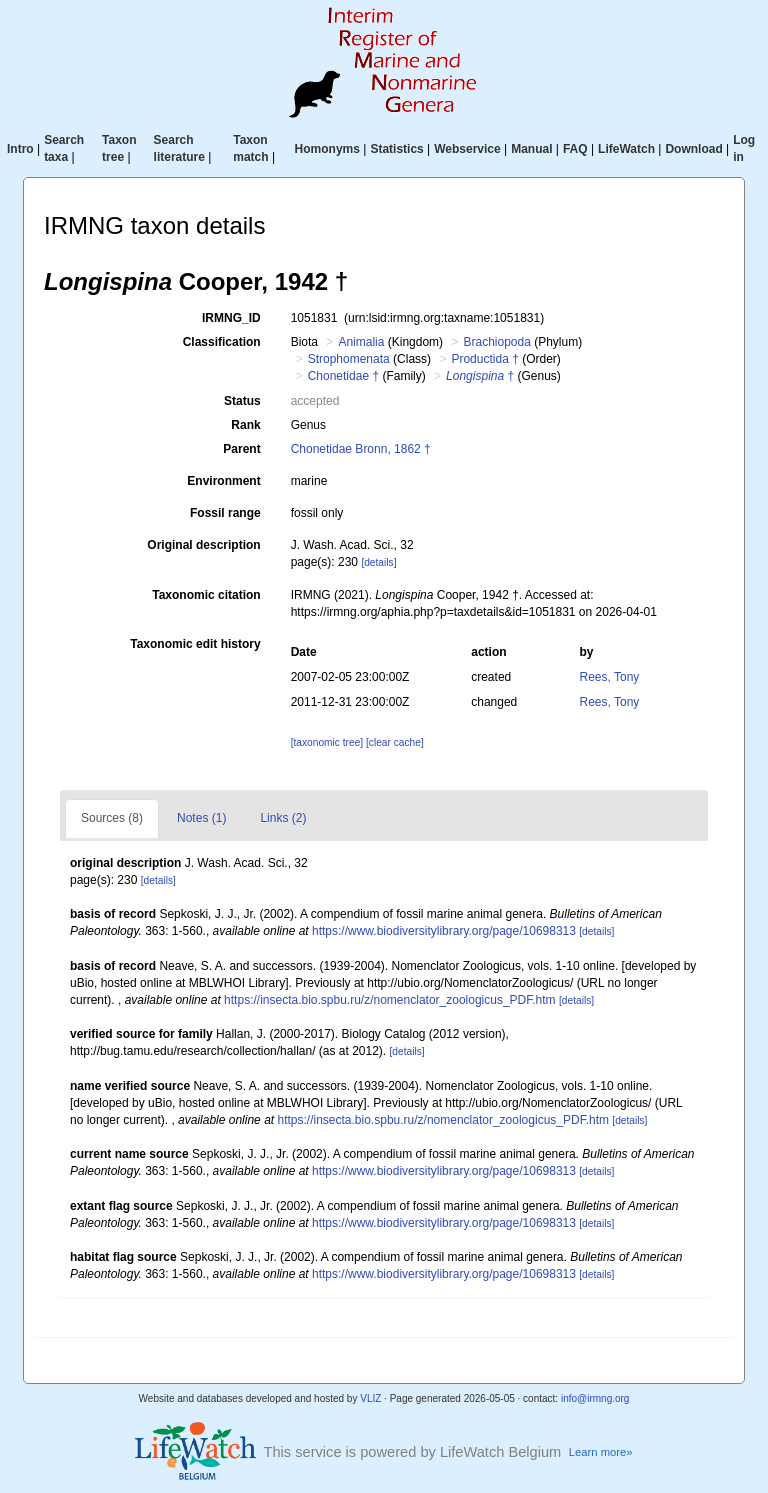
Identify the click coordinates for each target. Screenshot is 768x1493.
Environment (223, 481)
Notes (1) (201, 818)
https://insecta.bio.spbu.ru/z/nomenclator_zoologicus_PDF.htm (390, 1000)
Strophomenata (349, 359)
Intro (20, 149)
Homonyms (327, 149)
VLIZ (370, 1398)
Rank (245, 425)
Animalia (361, 342)
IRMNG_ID (231, 318)
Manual (531, 149)
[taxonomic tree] (327, 742)
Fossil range (225, 513)
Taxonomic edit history (195, 644)
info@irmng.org (595, 1398)
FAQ (575, 149)
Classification (222, 342)
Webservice (467, 149)
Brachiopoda (496, 342)
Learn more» (601, 1452)
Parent (241, 449)
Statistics (396, 149)
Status (242, 401)
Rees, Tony (610, 677)
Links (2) (283, 818)
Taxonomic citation (206, 595)
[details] (378, 562)
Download (693, 149)
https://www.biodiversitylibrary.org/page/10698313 (444, 931)
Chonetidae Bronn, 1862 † (361, 449)
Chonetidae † (343, 376)
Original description (203, 545)
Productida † (484, 359)
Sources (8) (112, 818)
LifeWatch (626, 149)
